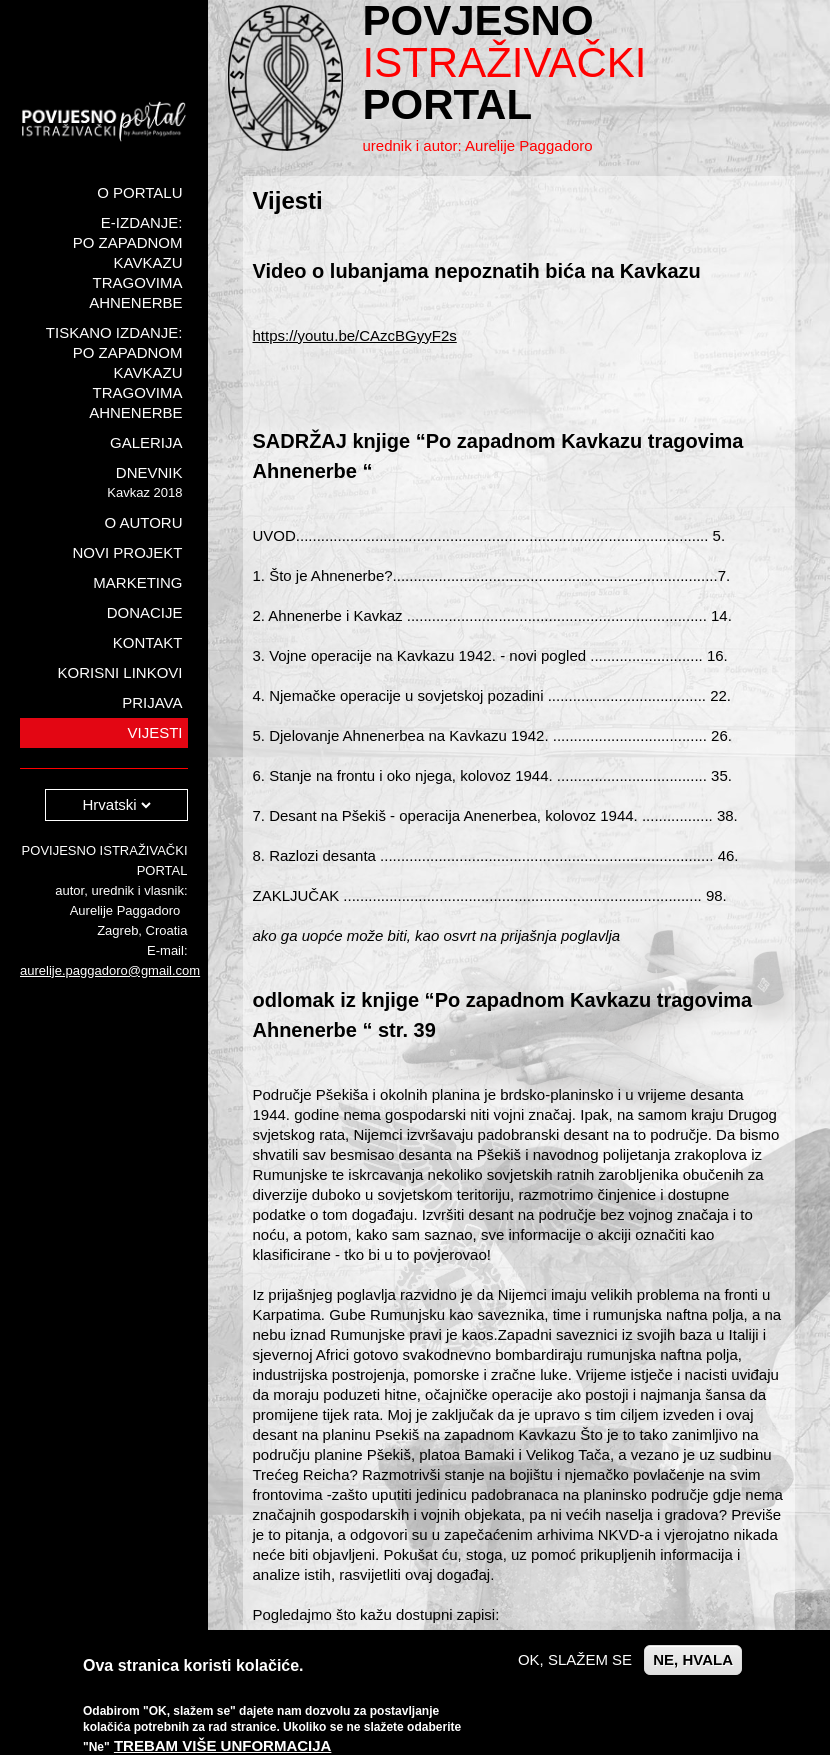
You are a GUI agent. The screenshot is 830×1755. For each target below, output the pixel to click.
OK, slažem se (575, 1665)
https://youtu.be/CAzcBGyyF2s (355, 335)
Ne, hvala (693, 1665)
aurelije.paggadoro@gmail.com (110, 970)
